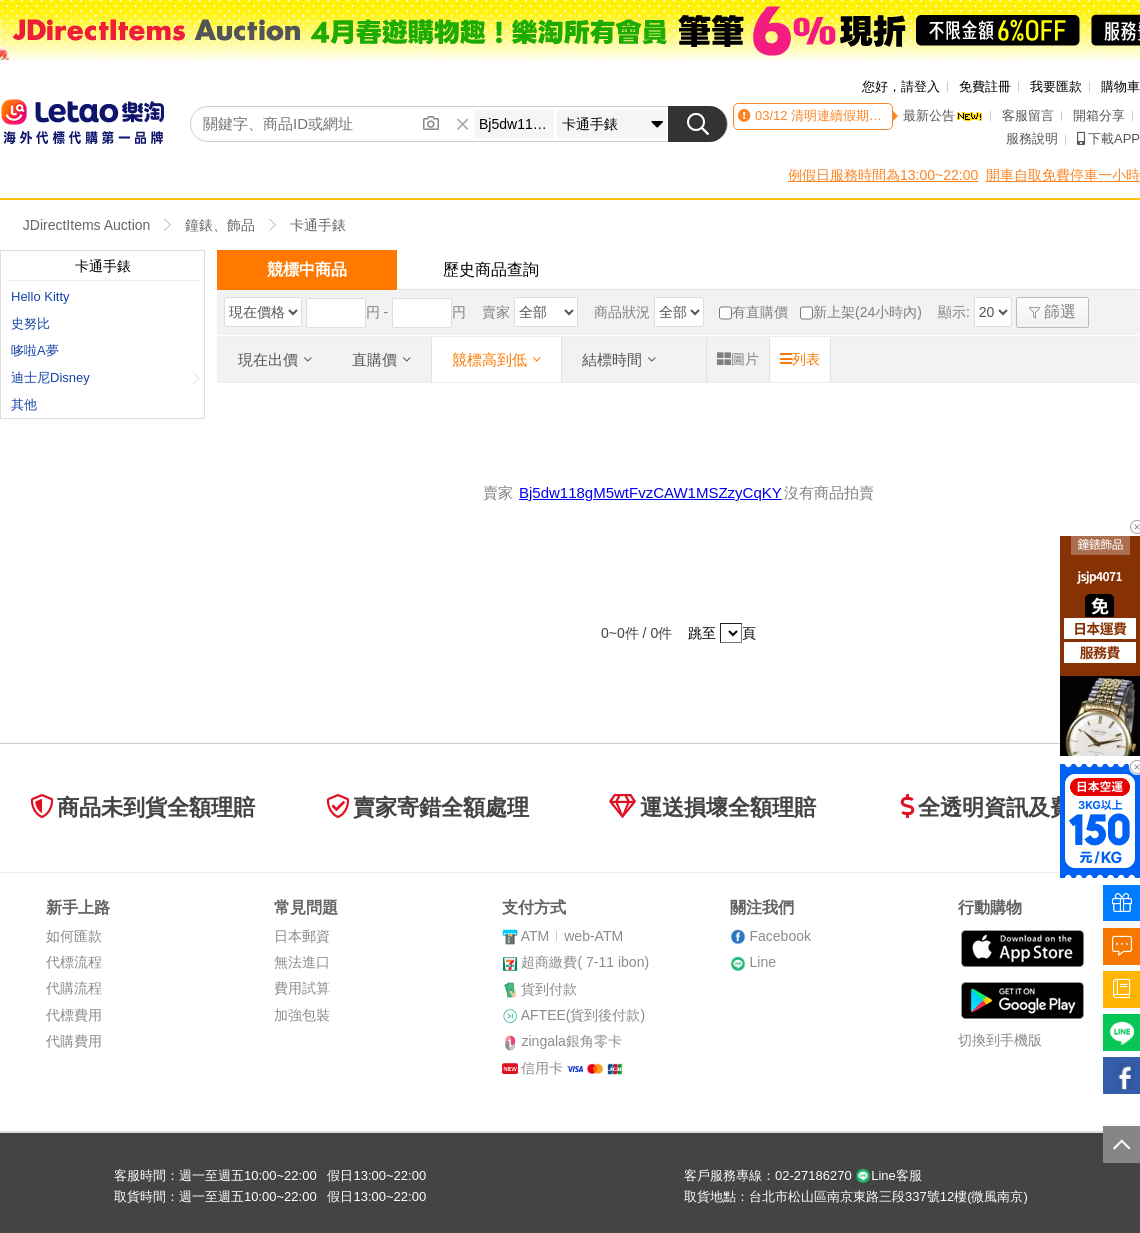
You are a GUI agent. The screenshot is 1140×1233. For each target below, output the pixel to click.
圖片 (738, 359)
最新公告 (943, 115)
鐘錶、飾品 (220, 225)
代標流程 (74, 962)
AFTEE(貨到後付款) (583, 1015)
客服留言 (1028, 115)
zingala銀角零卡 (571, 1041)
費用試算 (302, 988)
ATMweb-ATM (572, 936)
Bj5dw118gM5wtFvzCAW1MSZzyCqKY (650, 492)
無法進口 (302, 962)
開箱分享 (1099, 115)
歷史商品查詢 (491, 269)
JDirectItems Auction (87, 225)
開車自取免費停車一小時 (1063, 175)
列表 (800, 359)
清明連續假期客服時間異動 (867, 115)
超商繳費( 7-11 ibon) (585, 962)
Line (762, 962)
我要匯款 (1056, 86)
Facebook (779, 936)
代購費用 (74, 1041)
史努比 (30, 323)
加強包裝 (302, 1015)
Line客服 (888, 1175)
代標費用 (74, 1015)
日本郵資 (302, 936)
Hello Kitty (40, 296)
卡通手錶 (318, 225)
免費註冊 (985, 86)
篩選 (1052, 311)
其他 (24, 404)
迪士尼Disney (105, 377)
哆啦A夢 (35, 350)
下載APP (1108, 138)
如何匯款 (74, 936)
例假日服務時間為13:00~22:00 (883, 175)
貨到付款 (549, 989)
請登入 (920, 86)
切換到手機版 (1000, 1040)
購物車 (1120, 86)
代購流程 (74, 988)
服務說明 (1032, 138)
